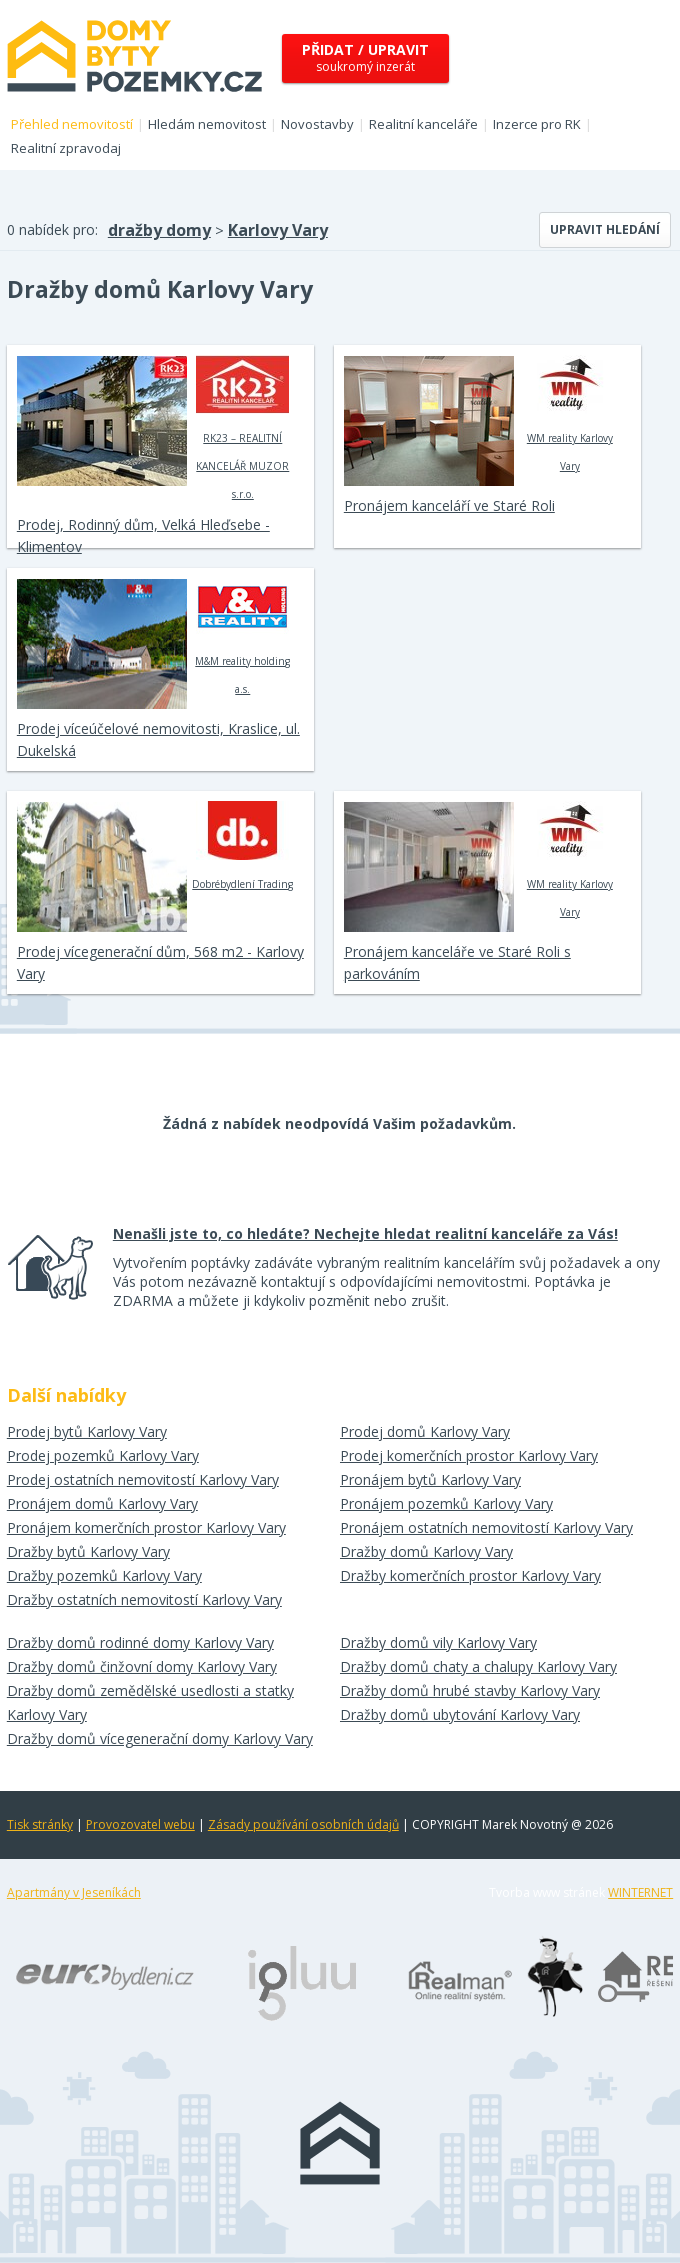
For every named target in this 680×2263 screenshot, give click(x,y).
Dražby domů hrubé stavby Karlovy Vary (470, 1690)
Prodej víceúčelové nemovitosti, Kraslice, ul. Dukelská (158, 739)
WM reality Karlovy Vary (569, 414)
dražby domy (159, 230)
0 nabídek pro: (52, 229)
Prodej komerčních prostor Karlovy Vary (469, 1455)
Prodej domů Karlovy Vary (425, 1431)
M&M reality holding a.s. (242, 637)
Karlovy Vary (278, 230)
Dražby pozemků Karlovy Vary (104, 1575)
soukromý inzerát (365, 57)
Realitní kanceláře (423, 124)
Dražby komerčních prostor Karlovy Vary (470, 1575)
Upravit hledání (605, 229)
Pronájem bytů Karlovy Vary (430, 1479)
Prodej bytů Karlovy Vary (87, 1431)
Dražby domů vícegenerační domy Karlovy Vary (160, 1738)
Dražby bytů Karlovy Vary (88, 1551)
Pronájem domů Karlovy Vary (102, 1503)
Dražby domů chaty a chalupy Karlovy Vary (478, 1666)
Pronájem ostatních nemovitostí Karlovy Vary (486, 1527)
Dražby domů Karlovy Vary (426, 1551)
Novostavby (317, 124)
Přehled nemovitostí (72, 124)
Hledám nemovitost (207, 124)
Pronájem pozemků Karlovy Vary (446, 1503)
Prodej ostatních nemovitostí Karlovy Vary (143, 1479)
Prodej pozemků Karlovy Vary (103, 1455)
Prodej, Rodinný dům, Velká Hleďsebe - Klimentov (143, 535)
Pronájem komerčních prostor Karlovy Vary (146, 1527)
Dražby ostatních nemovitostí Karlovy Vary (144, 1599)
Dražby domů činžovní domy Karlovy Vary (142, 1666)
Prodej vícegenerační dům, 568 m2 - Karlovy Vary (160, 962)
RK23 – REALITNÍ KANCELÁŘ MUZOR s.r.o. (242, 428)
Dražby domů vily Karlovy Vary (438, 1642)
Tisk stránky (40, 1824)
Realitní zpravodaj (66, 148)
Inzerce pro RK (537, 124)
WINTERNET (640, 1892)
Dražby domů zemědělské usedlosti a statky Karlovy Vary (150, 1702)
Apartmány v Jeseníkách (74, 1892)
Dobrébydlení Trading (242, 846)
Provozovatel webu (140, 1824)
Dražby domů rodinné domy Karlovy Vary (140, 1642)
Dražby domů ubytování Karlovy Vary (460, 1714)
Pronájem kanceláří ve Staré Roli (449, 505)
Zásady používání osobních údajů (303, 1824)
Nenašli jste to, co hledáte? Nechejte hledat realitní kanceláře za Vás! (365, 1233)
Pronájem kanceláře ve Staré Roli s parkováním (457, 962)
